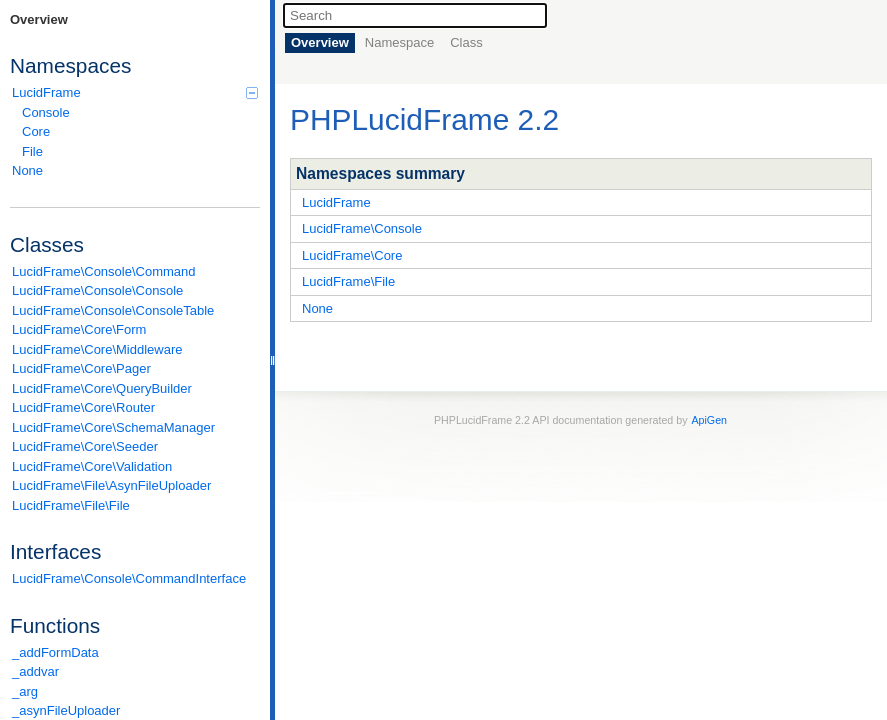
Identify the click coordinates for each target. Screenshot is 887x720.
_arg (25, 691)
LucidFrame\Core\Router (83, 407)
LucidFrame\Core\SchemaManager (113, 427)
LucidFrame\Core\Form (79, 329)
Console (46, 112)
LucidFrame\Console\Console (97, 290)
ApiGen (709, 420)
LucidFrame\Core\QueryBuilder (102, 388)
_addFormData (55, 652)
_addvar (35, 671)
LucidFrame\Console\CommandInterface (129, 578)
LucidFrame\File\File (71, 505)
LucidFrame (135, 92)
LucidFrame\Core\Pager (81, 368)
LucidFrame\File (348, 281)
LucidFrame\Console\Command (104, 271)
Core (36, 131)
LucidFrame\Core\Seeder (85, 446)
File (32, 151)
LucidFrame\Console (362, 228)
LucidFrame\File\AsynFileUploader (111, 485)
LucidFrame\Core (352, 255)
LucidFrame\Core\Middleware (97, 349)
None (27, 170)
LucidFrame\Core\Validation (92, 466)
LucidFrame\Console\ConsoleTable (113, 310)
